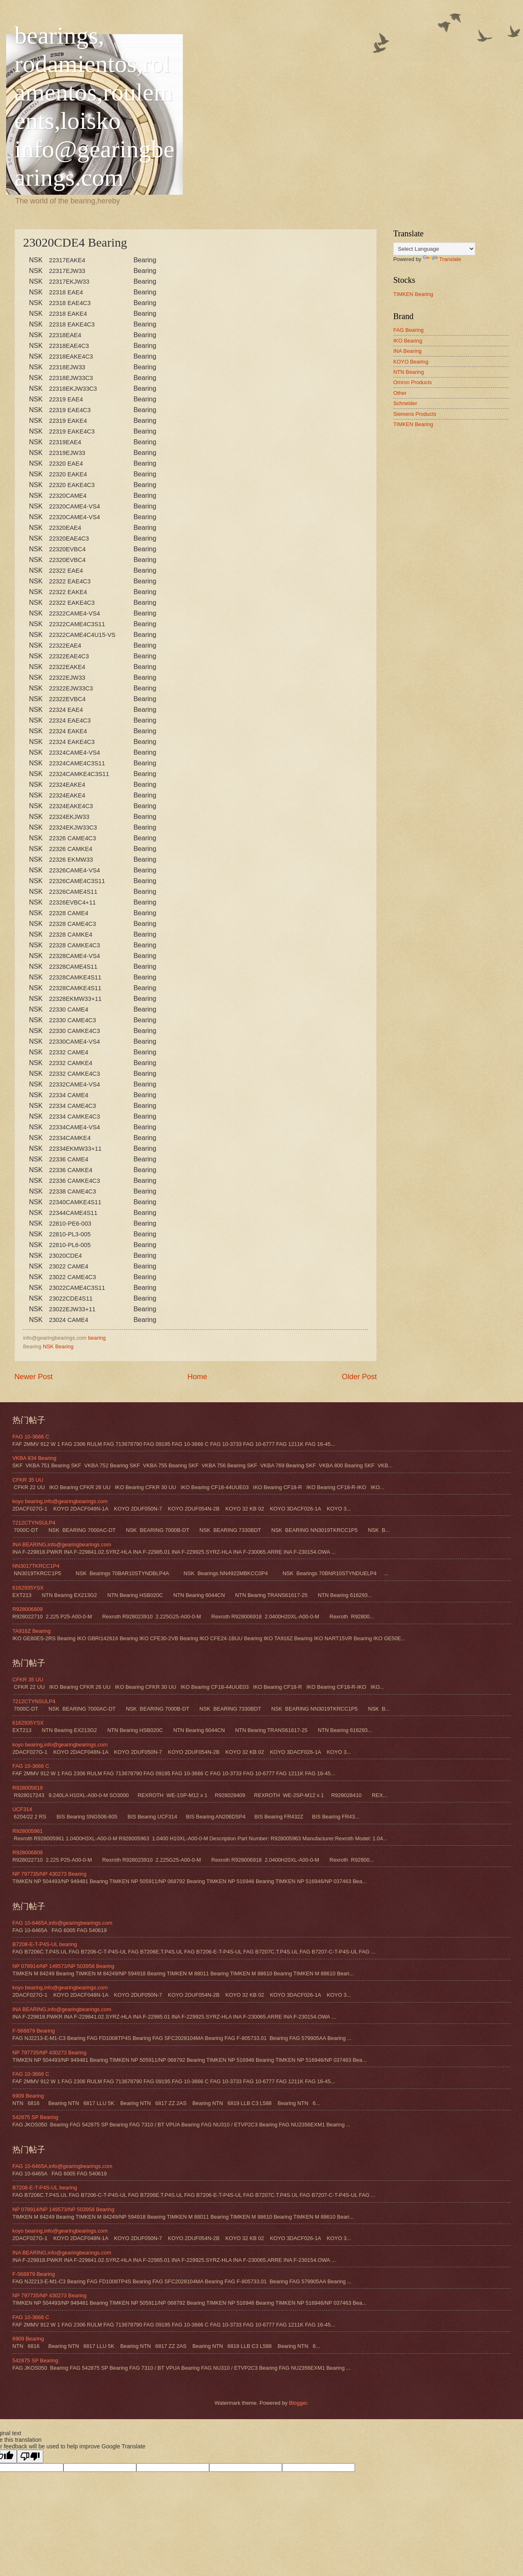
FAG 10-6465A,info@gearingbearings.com (62, 1923)
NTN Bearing (408, 372)
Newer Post (33, 1377)
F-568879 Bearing (33, 2031)
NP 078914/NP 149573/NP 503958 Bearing (63, 1966)
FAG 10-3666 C (30, 1437)
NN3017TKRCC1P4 (36, 1566)
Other (399, 393)
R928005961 (27, 1831)
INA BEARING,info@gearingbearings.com (61, 1544)
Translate (442, 259)
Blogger (298, 2403)
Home (197, 1377)
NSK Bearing (58, 1346)
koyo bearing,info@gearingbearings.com (59, 1501)
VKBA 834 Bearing (34, 1458)
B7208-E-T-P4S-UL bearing (44, 1944)
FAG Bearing (408, 330)
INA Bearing (407, 351)
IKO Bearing (407, 341)
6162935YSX (28, 1588)
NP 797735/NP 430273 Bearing (49, 1874)
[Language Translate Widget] (434, 248)
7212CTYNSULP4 (33, 1523)
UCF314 (22, 1809)
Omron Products (412, 382)
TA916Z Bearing (31, 1631)
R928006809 (27, 1609)
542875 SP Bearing (35, 2117)
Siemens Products (414, 414)
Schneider (405, 403)
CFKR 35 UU (27, 1480)
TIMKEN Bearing (413, 294)
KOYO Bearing (410, 362)
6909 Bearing (28, 2096)
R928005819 (27, 1788)
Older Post (359, 1377)
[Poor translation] (30, 2456)
